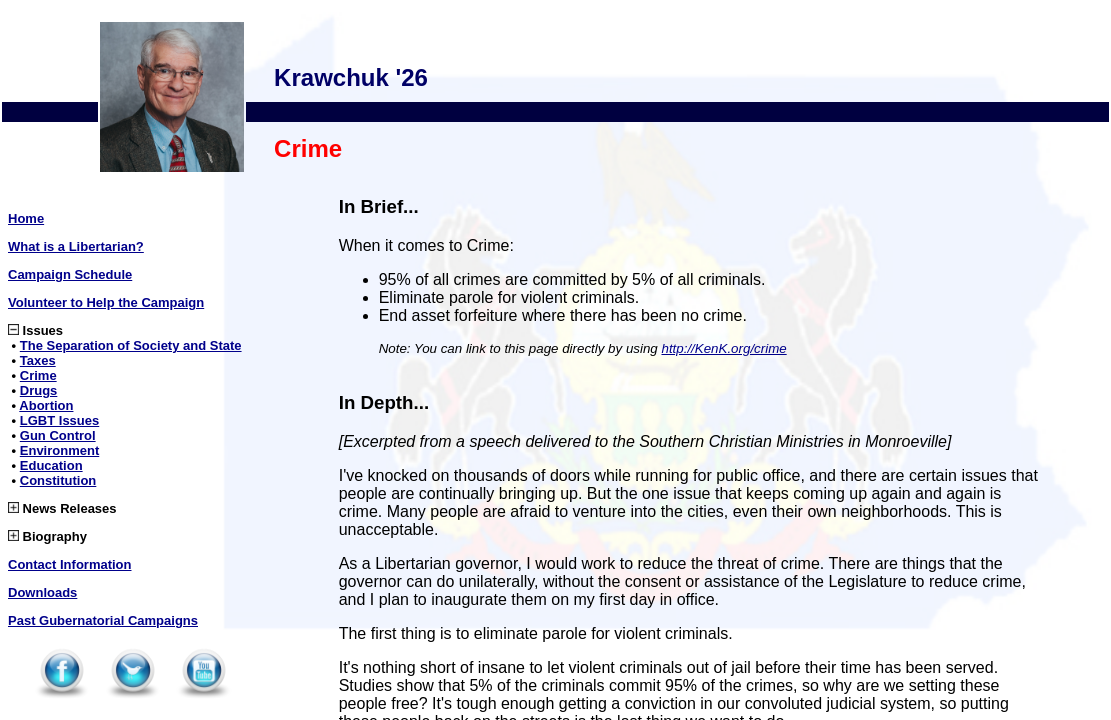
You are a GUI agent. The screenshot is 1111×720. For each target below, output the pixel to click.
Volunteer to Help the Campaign (106, 302)
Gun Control (58, 435)
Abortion (46, 405)
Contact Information (70, 564)
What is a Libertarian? (76, 246)
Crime (38, 375)
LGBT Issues (59, 420)
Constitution (58, 480)
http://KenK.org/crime (723, 348)
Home (26, 218)
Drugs (39, 390)
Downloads (42, 592)
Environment (59, 450)
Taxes (38, 360)
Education (51, 465)
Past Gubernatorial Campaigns (103, 620)
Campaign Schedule (70, 274)
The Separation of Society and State (131, 345)
